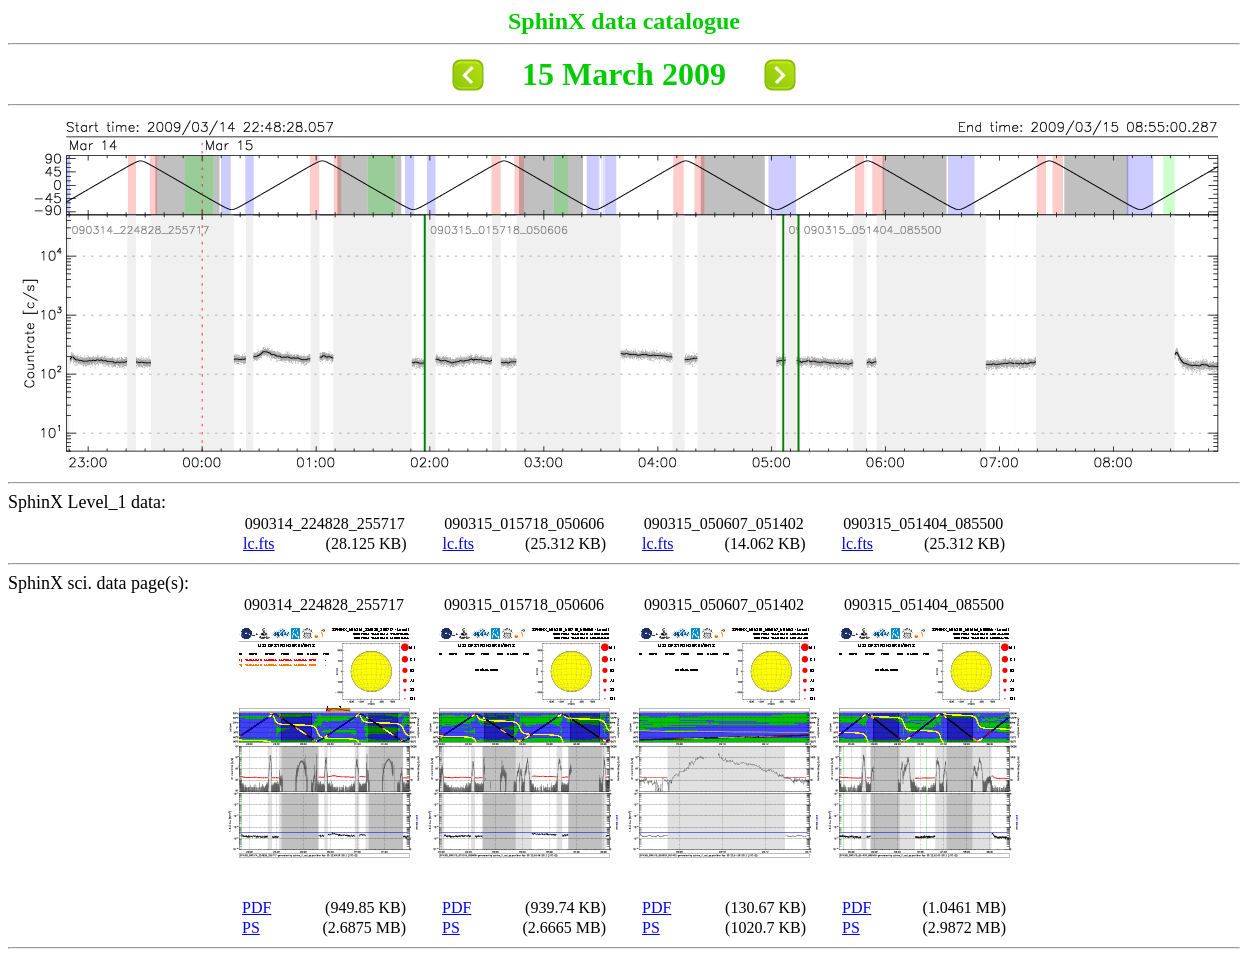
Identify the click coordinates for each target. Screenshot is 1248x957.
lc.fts (259, 543)
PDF (256, 907)
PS (251, 927)
